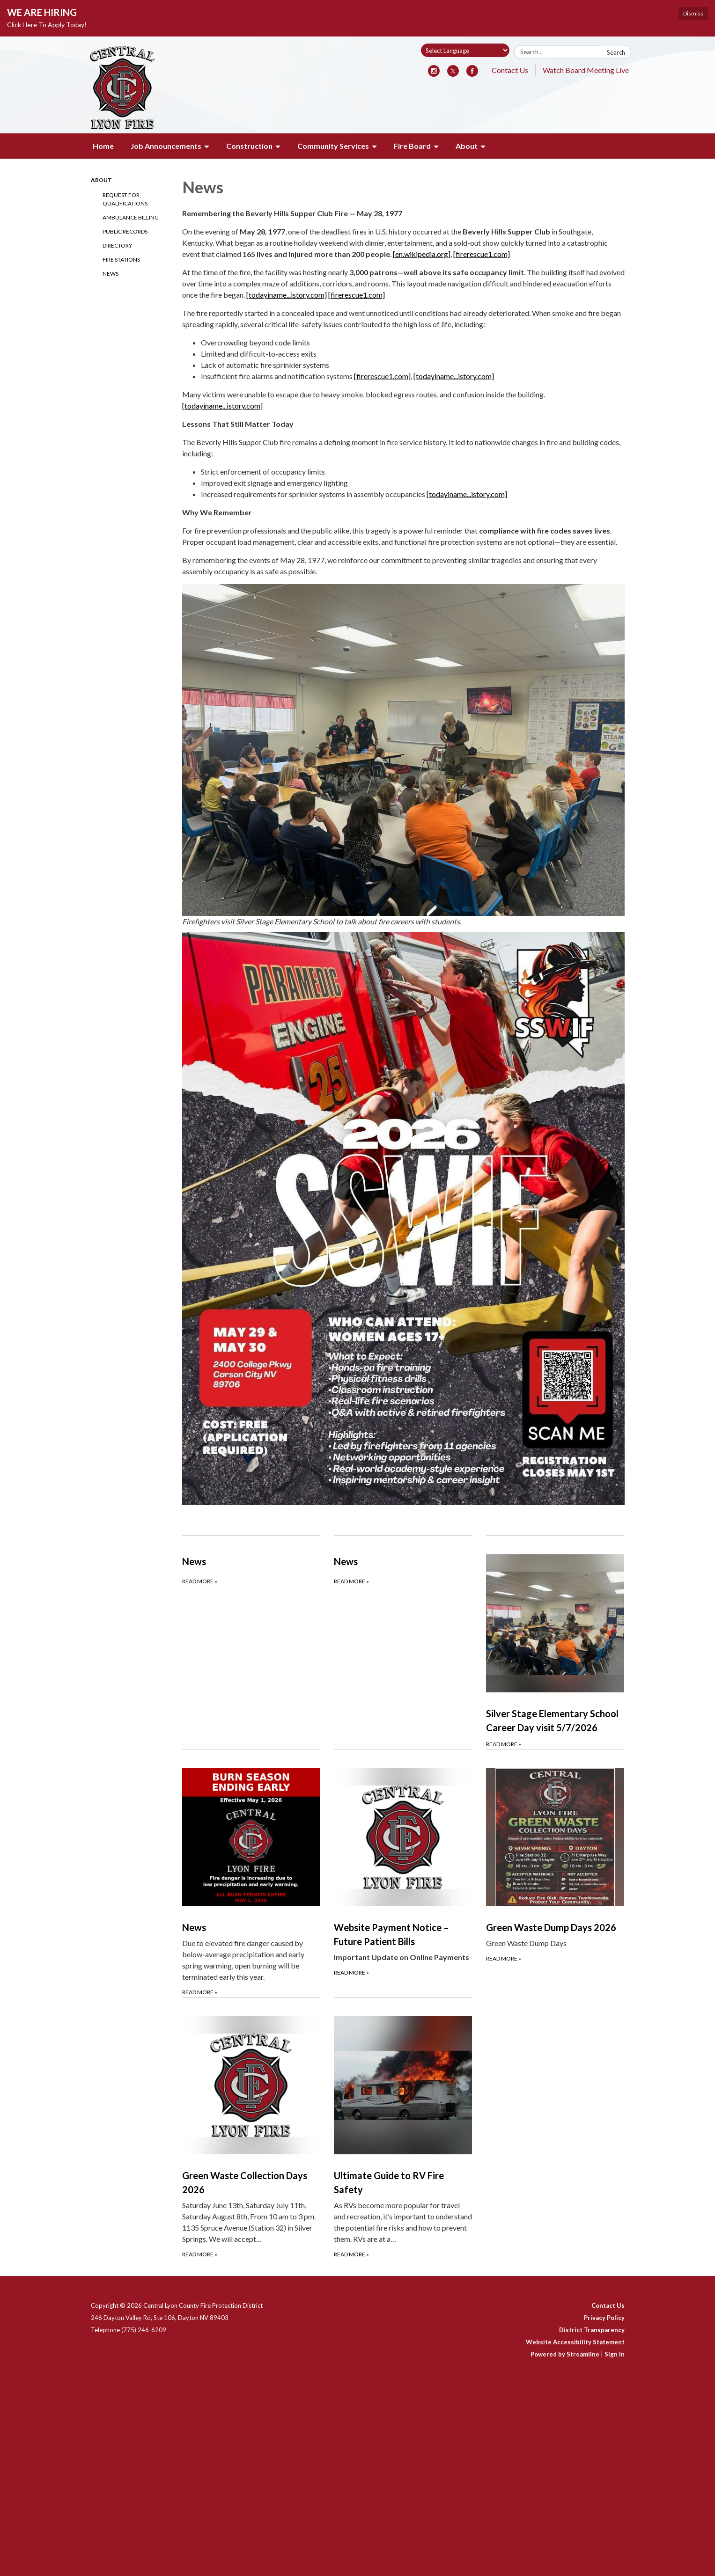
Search (616, 52)
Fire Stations (121, 259)
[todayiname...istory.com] (286, 294)
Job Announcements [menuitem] (166, 145)
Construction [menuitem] (249, 145)
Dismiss (693, 13)
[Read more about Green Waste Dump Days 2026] (555, 1873)
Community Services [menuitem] (333, 145)
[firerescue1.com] (481, 253)
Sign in (614, 2354)
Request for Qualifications (125, 199)
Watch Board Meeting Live (586, 70)
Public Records (125, 231)
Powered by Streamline (565, 2354)
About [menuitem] (467, 145)
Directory (117, 245)
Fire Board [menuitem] (412, 145)
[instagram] (434, 73)
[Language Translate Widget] (465, 50)
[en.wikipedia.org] (421, 253)
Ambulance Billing (131, 217)
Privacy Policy (604, 2317)
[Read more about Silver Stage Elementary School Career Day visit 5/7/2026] (555, 1642)
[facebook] (472, 73)
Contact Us (510, 70)
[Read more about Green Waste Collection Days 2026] (251, 2128)
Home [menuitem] (103, 145)
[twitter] (453, 73)
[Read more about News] (251, 1642)
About (101, 179)
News (110, 273)
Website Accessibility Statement (575, 2342)
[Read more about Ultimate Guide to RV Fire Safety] (403, 2128)
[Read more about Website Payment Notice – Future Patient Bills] (403, 1873)
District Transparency (592, 2330)
